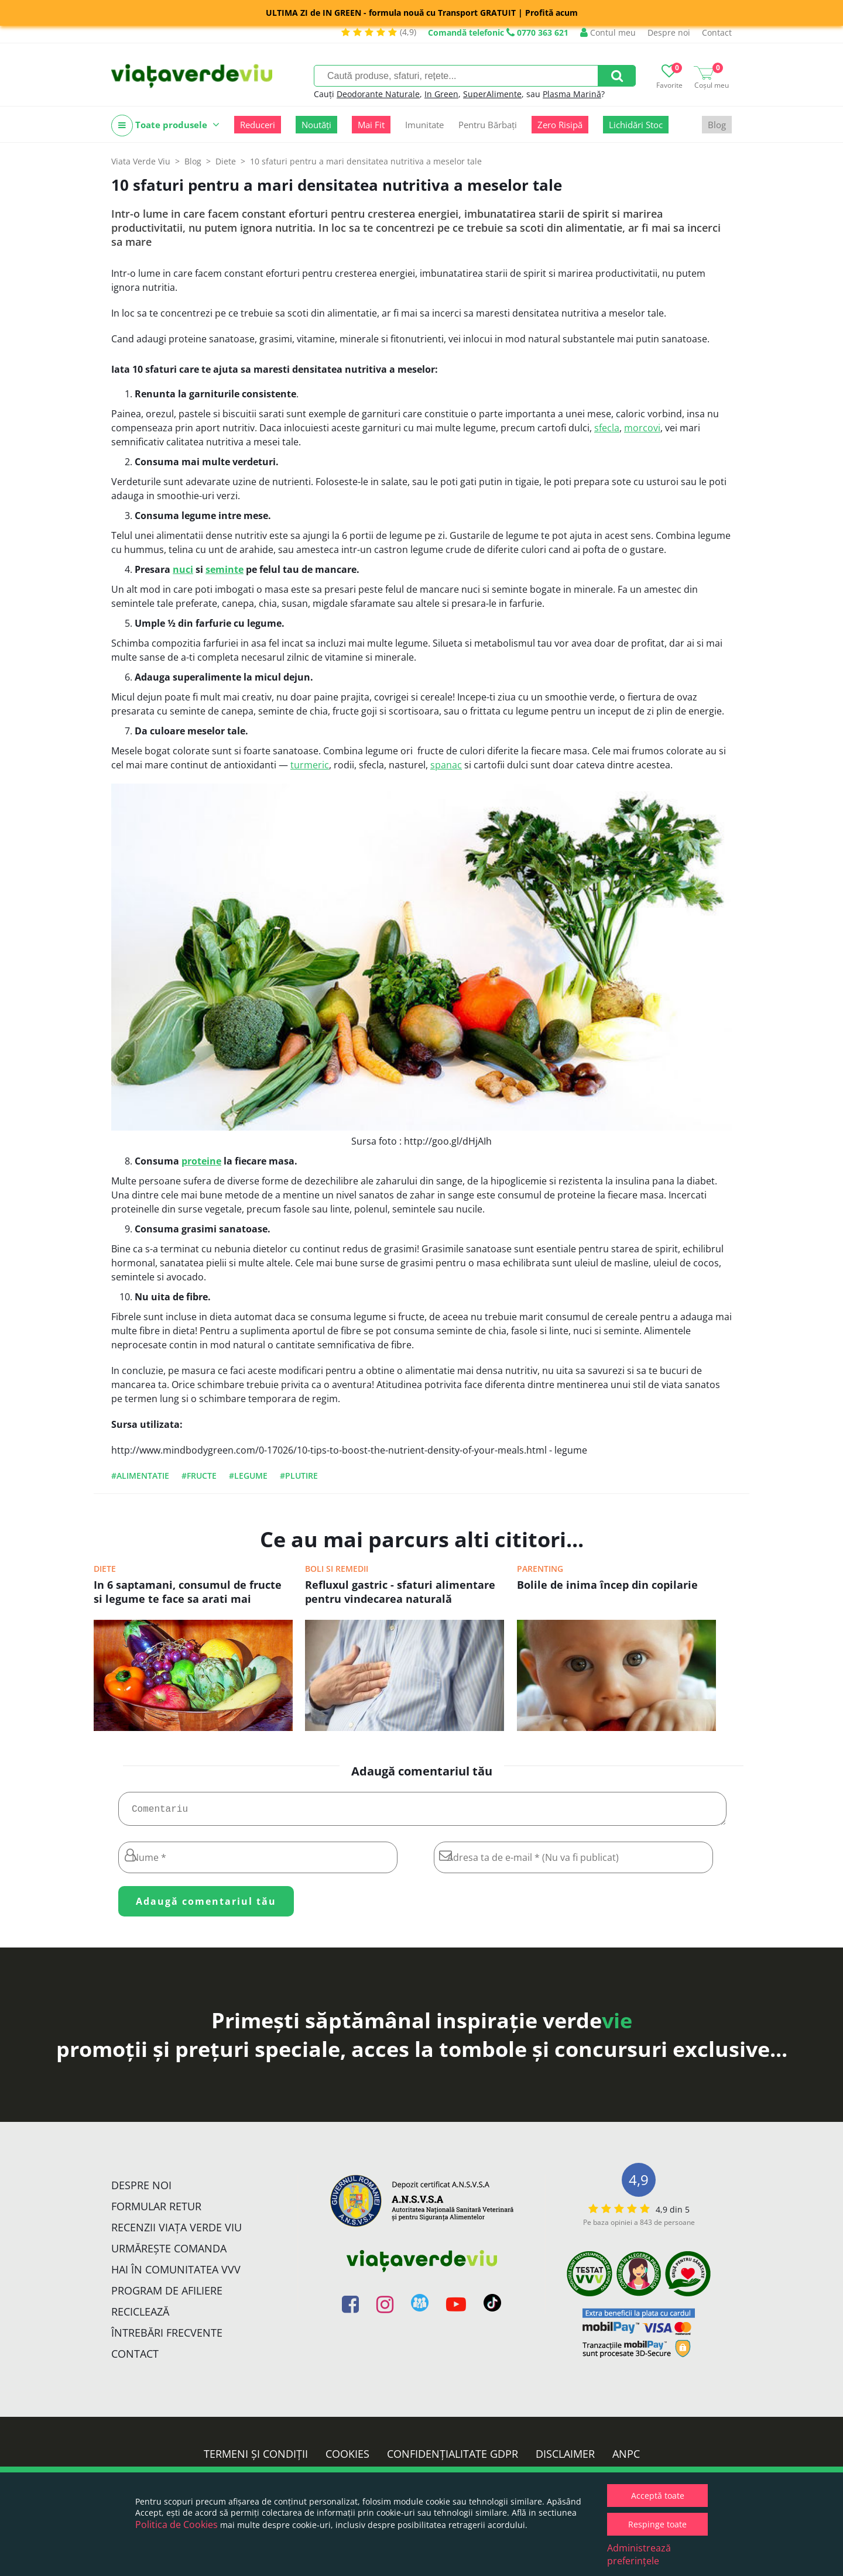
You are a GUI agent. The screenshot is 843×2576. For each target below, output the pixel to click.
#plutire (299, 1475)
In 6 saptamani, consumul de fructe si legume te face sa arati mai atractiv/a (188, 1593)
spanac (446, 764)
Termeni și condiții (256, 2458)
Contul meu (608, 32)
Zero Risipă (559, 124)
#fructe (199, 1475)
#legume (248, 1475)
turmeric (309, 764)
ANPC (626, 2458)
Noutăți (316, 124)
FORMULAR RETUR (156, 2211)
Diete (105, 1568)
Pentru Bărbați (487, 124)
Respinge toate (657, 2524)
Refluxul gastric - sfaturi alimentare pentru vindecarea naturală (400, 1592)
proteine (201, 1161)
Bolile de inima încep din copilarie (607, 1585)
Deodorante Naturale (378, 93)
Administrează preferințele (639, 2554)
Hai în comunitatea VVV (176, 2274)
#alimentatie (140, 1475)
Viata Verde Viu (140, 161)
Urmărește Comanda (169, 2253)
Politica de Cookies (176, 2524)
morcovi (642, 427)
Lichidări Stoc (636, 124)
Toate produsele (165, 125)
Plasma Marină (572, 93)
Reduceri (257, 124)
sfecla (606, 427)
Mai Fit (371, 124)
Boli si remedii (336, 1568)
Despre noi (668, 32)
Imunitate (424, 124)
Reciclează (140, 2316)
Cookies (347, 2458)
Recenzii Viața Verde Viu (176, 2232)
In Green (441, 93)
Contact (717, 32)
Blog (717, 124)
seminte (224, 569)
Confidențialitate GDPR (452, 2458)
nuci (183, 569)
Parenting (540, 1568)
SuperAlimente (492, 93)
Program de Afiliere (166, 2295)
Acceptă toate (657, 2495)
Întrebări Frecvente (166, 2337)
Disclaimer (565, 2458)
